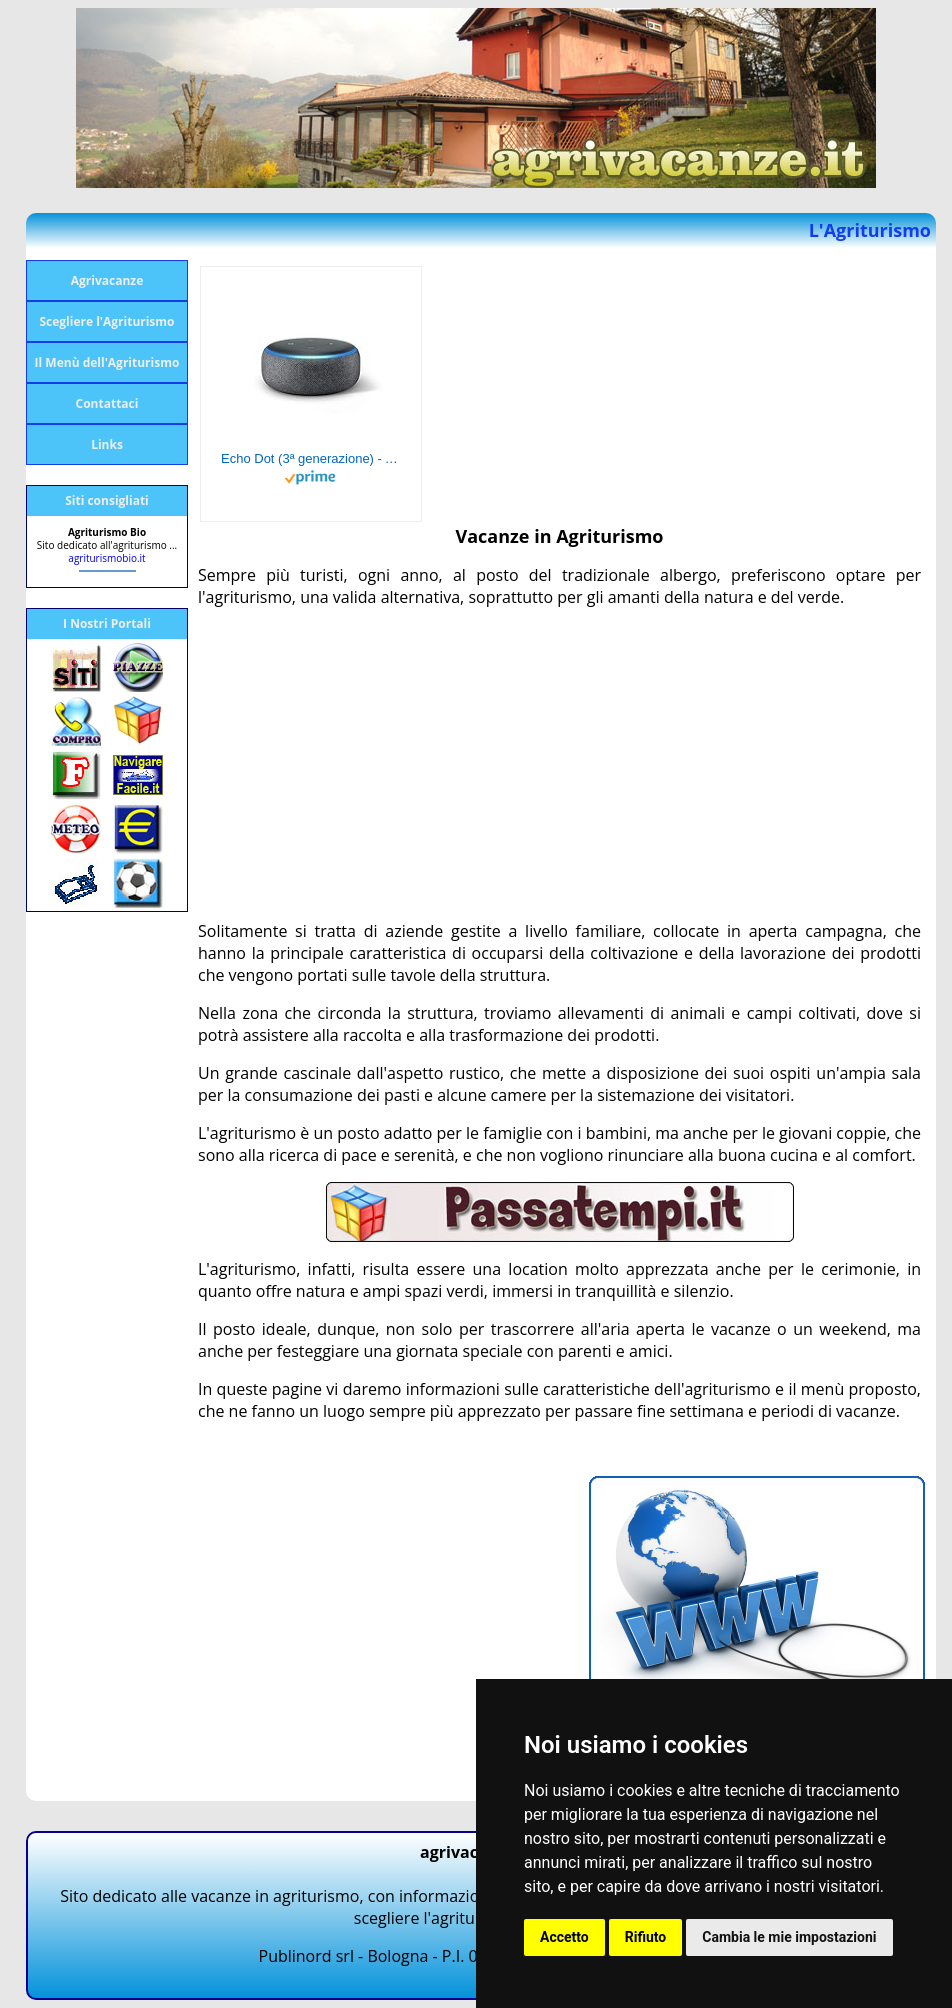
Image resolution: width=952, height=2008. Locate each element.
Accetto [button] (564, 1937)
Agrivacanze (107, 280)
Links (107, 444)
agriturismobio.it (106, 558)
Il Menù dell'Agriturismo (107, 362)
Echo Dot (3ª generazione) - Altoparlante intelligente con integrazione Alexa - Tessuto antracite (311, 458)
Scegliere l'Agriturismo (106, 321)
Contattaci (107, 403)
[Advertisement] (559, 764)
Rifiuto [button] (646, 1937)
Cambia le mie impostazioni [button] (789, 1937)
